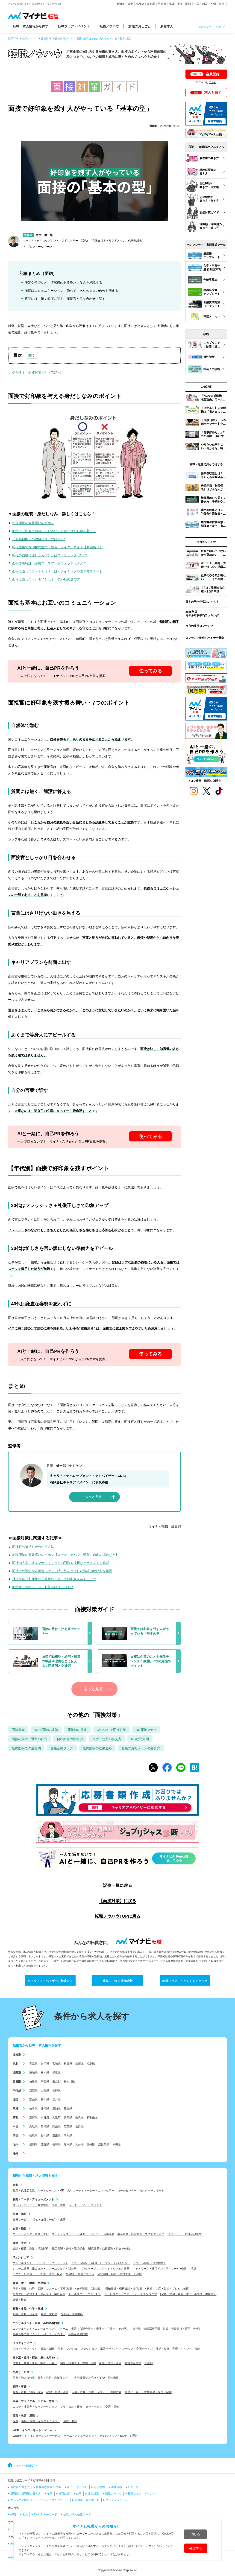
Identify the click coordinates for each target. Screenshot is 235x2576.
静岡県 (45, 2108)
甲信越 (162, 4)
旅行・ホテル (93, 2406)
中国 (196, 4)
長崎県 (56, 2144)
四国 (205, 4)
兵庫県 (68, 2117)
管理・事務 (19, 2386)
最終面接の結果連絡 (97, 1748)
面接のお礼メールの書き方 (140, 1748)
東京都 (56, 2081)
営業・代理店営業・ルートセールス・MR (38, 2190)
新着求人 (166, 26)
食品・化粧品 (49, 2314)
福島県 (91, 2063)
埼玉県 (33, 2081)
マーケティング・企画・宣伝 (31, 2234)
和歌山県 (92, 2117)
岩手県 (45, 2063)
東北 (130, 4)
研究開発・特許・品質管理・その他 (119, 2274)
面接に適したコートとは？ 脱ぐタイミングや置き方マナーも (57, 571)
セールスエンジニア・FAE (84, 2294)
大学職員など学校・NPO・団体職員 (96, 2377)
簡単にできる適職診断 (117, 1981)
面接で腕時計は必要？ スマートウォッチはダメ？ (49, 563)
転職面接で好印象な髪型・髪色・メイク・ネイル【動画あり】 (57, 547)
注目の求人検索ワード (77, 2514)
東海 (180, 4)
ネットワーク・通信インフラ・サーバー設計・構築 (164, 2268)
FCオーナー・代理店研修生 (184, 2234)
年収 (50, 2493)
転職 (13, 2514)
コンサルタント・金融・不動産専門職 (36, 2323)
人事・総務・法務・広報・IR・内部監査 (96, 2392)
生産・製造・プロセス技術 (172, 2288)
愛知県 (56, 2108)
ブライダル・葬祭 (71, 2406)
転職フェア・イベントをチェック (184, 1981)
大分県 (79, 2144)
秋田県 (68, 2063)
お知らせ (205, 27)
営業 (15, 2185)
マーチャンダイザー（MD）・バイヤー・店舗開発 (83, 2234)
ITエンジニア (21, 2257)
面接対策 (93, 2493)
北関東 (140, 4)
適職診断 (64, 2493)
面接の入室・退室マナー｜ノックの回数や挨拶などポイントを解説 (60, 1563)
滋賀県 (33, 2117)
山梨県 (45, 2090)
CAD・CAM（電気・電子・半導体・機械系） (188, 2294)
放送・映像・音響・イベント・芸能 (178, 2348)
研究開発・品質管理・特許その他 (109, 2248)
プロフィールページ (39, 246)
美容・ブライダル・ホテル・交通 (33, 2401)
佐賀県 (45, 2144)
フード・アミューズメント (85, 2205)
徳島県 (33, 2135)
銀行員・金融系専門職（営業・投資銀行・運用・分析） (167, 2328)
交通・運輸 (112, 2406)
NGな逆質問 (140, 1739)
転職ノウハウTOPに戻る (118, 1916)
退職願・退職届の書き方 (25, 2493)
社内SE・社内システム (80, 2274)
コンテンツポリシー (118, 2500)
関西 (188, 4)
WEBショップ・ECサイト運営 (119, 2435)
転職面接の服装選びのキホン (33, 523)
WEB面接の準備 (46, 1730)
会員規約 (13, 2557)
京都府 (45, 2117)
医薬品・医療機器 (72, 2314)
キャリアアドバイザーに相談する (50, 1981)
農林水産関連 (133, 2363)
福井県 (56, 2099)
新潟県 (33, 2090)
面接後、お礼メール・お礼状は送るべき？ (42, 1587)
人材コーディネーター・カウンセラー (90, 2190)
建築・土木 (19, 2243)
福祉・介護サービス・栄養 (49, 2219)
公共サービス (21, 2372)
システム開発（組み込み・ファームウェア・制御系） (46, 2268)
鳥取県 (33, 2126)
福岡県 (33, 2144)
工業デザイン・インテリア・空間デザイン (126, 2348)
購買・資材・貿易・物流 (28, 2392)
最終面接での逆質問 (26, 1748)
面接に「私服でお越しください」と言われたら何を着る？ (54, 531)
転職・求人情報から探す (30, 26)
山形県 (79, 2063)
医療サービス (21, 2219)
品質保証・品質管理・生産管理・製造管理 (39, 2294)
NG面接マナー (146, 1730)
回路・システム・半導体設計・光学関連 (63, 2288)
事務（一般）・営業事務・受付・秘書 (148, 2392)
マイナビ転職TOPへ (25, 2465)
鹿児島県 (103, 2144)
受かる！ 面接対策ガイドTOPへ (36, 372)
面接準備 (18, 1730)
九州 (213, 4)
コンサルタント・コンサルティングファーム (40, 2328)
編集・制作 (48, 2348)
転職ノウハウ (109, 26)
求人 (25, 2514)
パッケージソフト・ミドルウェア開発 (105, 2268)
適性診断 (116, 2487)
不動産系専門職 (78, 2334)
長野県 (56, 2090)
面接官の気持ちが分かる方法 (33, 1547)
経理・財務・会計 (57, 2392)
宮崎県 (91, 2144)
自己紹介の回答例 (70, 1739)
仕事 (79, 2493)
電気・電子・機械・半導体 (29, 2283)
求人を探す (205, 92)
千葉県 (45, 2081)
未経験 (14, 2543)
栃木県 (45, 2072)
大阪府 (56, 2117)
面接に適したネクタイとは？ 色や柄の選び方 (46, 579)
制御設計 (96, 2288)
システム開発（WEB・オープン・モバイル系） (100, 2263)
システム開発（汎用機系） (149, 2263)
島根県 (45, 2126)
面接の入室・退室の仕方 (29, 1739)
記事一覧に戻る (117, 1885)
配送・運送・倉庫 (110, 2363)
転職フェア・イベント (74, 26)
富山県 (33, 2099)
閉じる (195, 2534)
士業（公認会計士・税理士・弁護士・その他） (100, 2328)
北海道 (121, 4)
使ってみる (150, 670)
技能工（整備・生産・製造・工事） (35, 2363)
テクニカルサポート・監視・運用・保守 (37, 2274)
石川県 (45, 2099)
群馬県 (56, 2072)
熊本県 (68, 2144)
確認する (195, 2548)
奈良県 (79, 2117)
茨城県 (33, 2072)
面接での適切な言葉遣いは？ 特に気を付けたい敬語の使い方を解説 (62, 1571)
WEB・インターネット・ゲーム (32, 2430)
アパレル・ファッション (82, 2348)
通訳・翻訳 (70, 2421)
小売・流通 (59, 2205)
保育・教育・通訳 (24, 2415)
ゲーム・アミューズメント (80, 2435)
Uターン (133, 2487)
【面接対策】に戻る (117, 1901)
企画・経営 (19, 2228)
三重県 (68, 2108)
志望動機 (99, 2487)
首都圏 (151, 4)
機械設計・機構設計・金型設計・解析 (128, 2288)
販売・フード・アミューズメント (33, 2199)
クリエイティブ (22, 2343)
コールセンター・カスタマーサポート (140, 2190)
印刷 (60, 2348)
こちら (212, 82)
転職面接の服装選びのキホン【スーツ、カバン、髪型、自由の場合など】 (65, 1555)
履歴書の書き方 (20, 2487)
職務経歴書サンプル (48, 2487)
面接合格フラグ (61, 1748)
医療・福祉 (19, 2214)
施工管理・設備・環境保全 (68, 2248)
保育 (15, 2421)
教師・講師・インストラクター (40, 2421)
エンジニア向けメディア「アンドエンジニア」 (39, 2500)
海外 (221, 4)
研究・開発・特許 (24, 2288)
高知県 (68, 2135)
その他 (148, 2363)
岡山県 (56, 2126)
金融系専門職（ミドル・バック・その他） (39, 2334)
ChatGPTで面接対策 (111, 1730)
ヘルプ (220, 27)
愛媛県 (56, 2135)
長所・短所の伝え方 (106, 1739)
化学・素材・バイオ (25, 2314)
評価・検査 (19, 2299)
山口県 (79, 2126)
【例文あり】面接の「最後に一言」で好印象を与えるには (54, 1579)
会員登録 (205, 74)
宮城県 (56, 2063)
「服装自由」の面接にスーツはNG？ (38, 539)
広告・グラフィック (25, 2348)
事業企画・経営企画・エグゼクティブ (140, 2234)
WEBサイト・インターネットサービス (36, 2435)
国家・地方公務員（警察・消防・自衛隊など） (42, 2377)
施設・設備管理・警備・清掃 (78, 2363)
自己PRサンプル (77, 2487)
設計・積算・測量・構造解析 (31, 2248)
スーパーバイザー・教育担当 (31, 2205)
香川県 (45, 2135)
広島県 (68, 2126)
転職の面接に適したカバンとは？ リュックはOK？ (50, 555)
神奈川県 (69, 2081)
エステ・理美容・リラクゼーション (35, 2406)
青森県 (33, 2063)
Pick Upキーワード (45, 2514)
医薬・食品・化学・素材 (28, 2308)
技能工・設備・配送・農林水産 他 (34, 2357)
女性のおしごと (139, 26)
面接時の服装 (77, 1730)
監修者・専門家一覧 (87, 2500)
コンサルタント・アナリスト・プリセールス (40, 2263)
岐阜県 (33, 2108)
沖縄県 (116, 2144)
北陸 (171, 4)
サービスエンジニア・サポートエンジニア (130, 2294)
